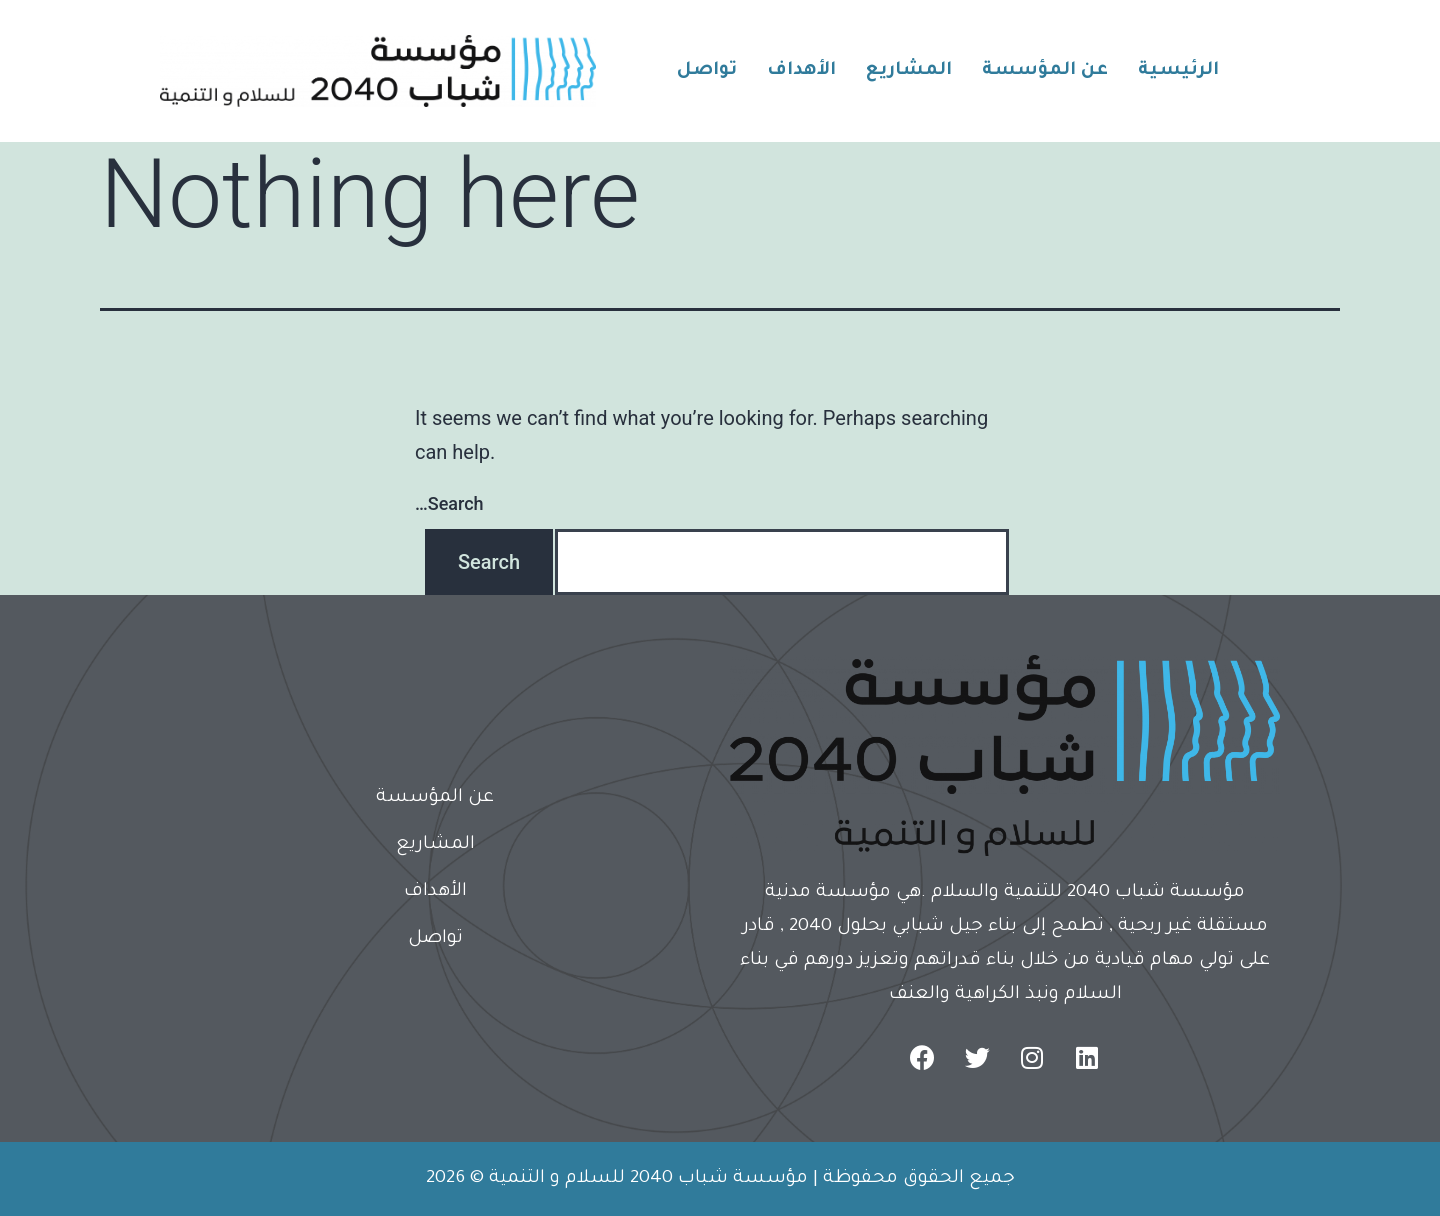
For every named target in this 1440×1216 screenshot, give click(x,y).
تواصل (707, 71)
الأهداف (801, 71)
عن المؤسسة (1045, 71)
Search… (449, 503)
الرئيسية (1178, 71)
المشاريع (909, 71)
